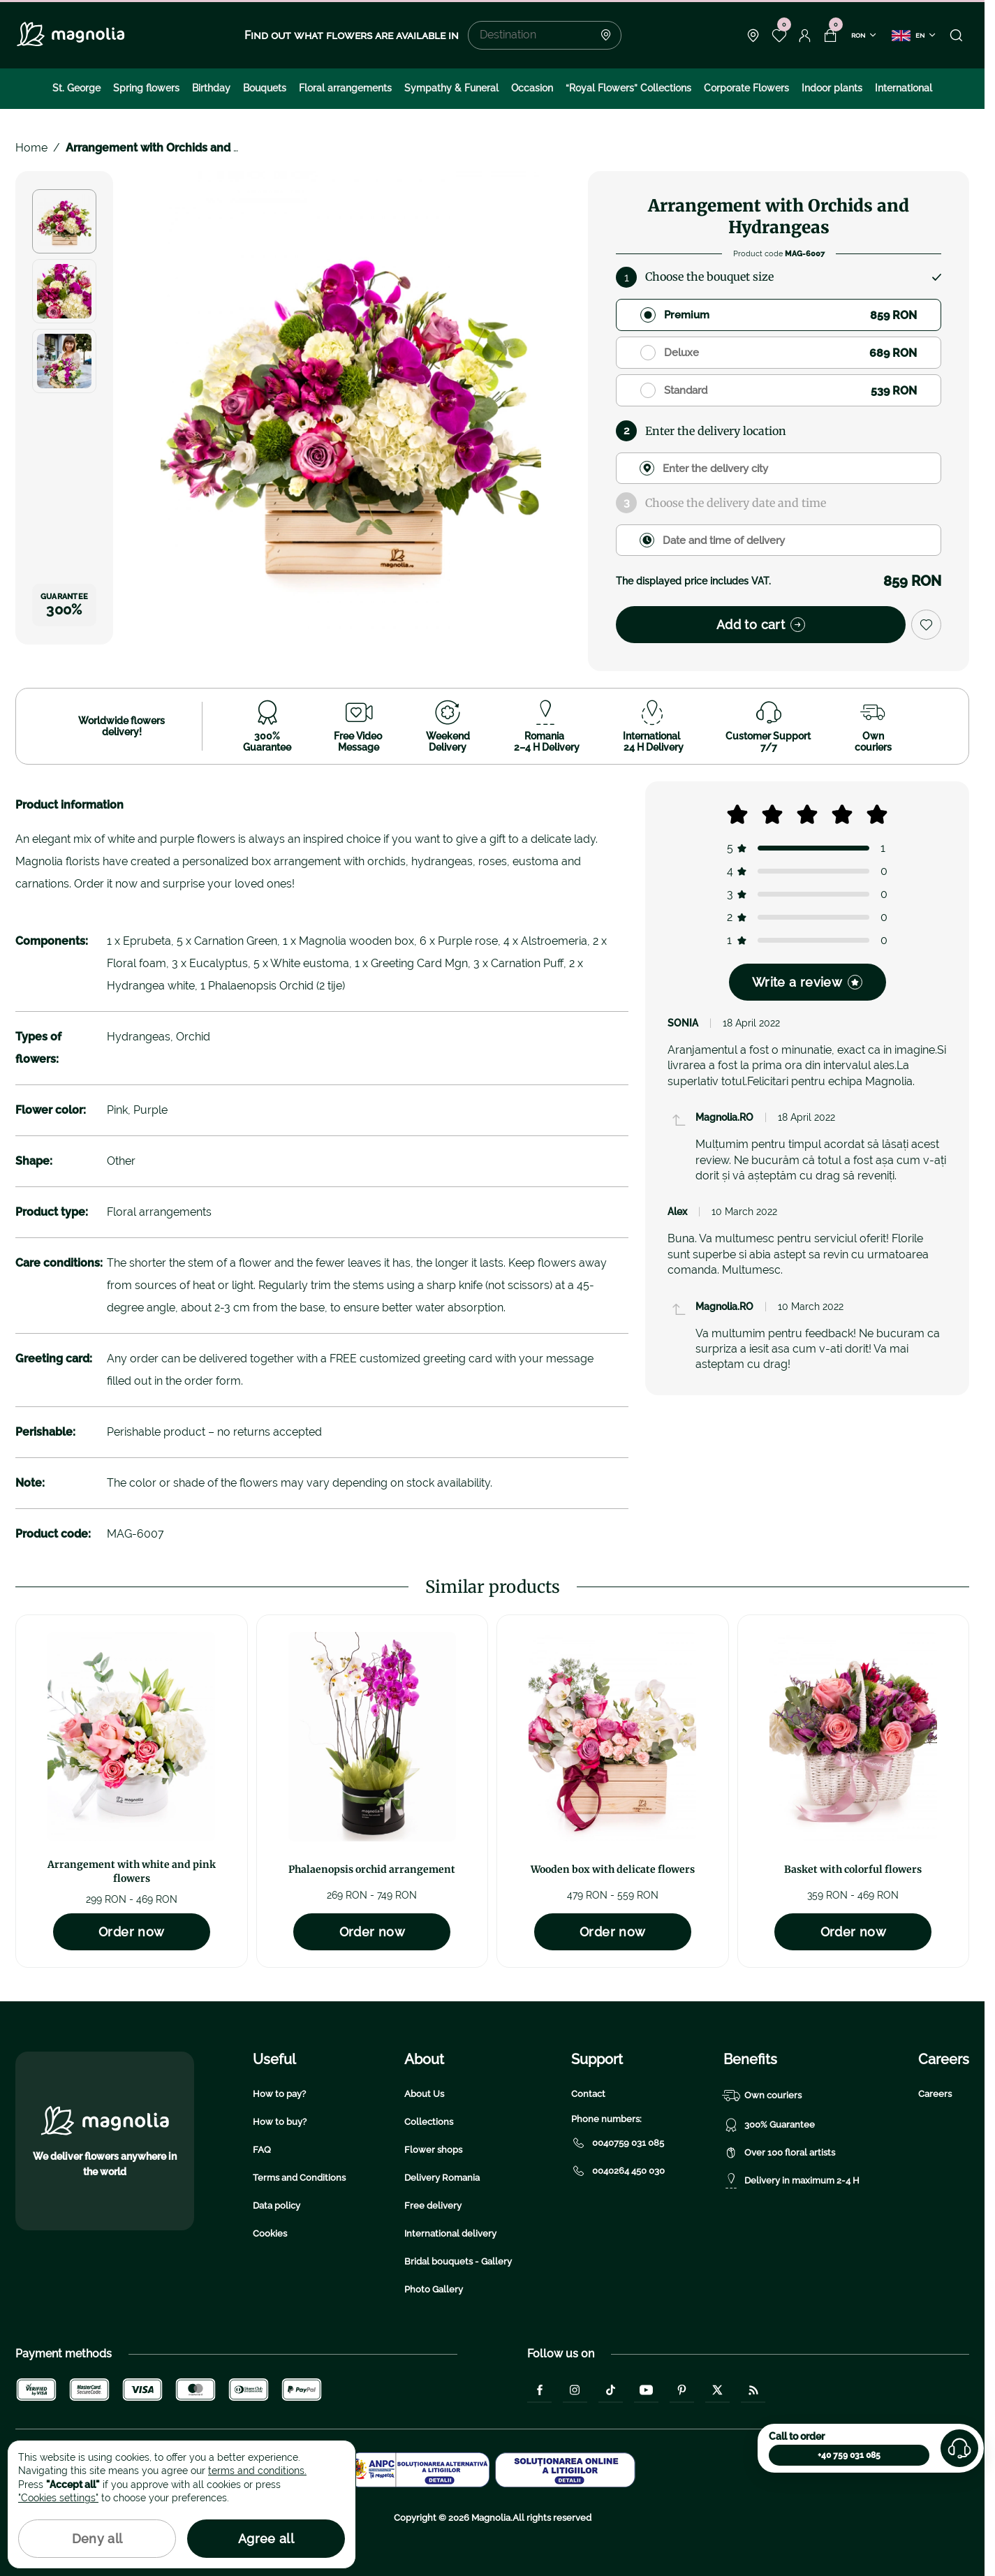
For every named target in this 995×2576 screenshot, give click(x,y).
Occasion (532, 88)
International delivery (450, 2233)
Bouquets (264, 88)
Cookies (270, 2233)
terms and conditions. (257, 2470)
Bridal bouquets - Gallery (458, 2261)
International (903, 88)
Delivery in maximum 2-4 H (791, 2180)
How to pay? (279, 2094)
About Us (424, 2094)
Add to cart (760, 624)
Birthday (211, 88)
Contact (588, 2094)
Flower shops (433, 2149)
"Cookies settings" (58, 2497)
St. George (76, 88)
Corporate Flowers (746, 88)
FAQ (262, 2149)
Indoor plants (832, 88)
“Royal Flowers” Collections (628, 88)
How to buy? (280, 2122)
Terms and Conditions (299, 2177)
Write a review (807, 982)
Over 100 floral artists (779, 2152)
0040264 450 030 (618, 2171)
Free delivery (433, 2205)
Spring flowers (146, 88)
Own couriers (762, 2095)
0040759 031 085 (617, 2143)
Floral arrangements (345, 88)
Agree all (266, 2538)
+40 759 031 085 (849, 2455)
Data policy (276, 2205)
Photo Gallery (433, 2289)
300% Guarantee (769, 2125)
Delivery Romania (442, 2177)
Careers (935, 2094)
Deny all (97, 2538)
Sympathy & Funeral (451, 88)
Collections (428, 2122)
